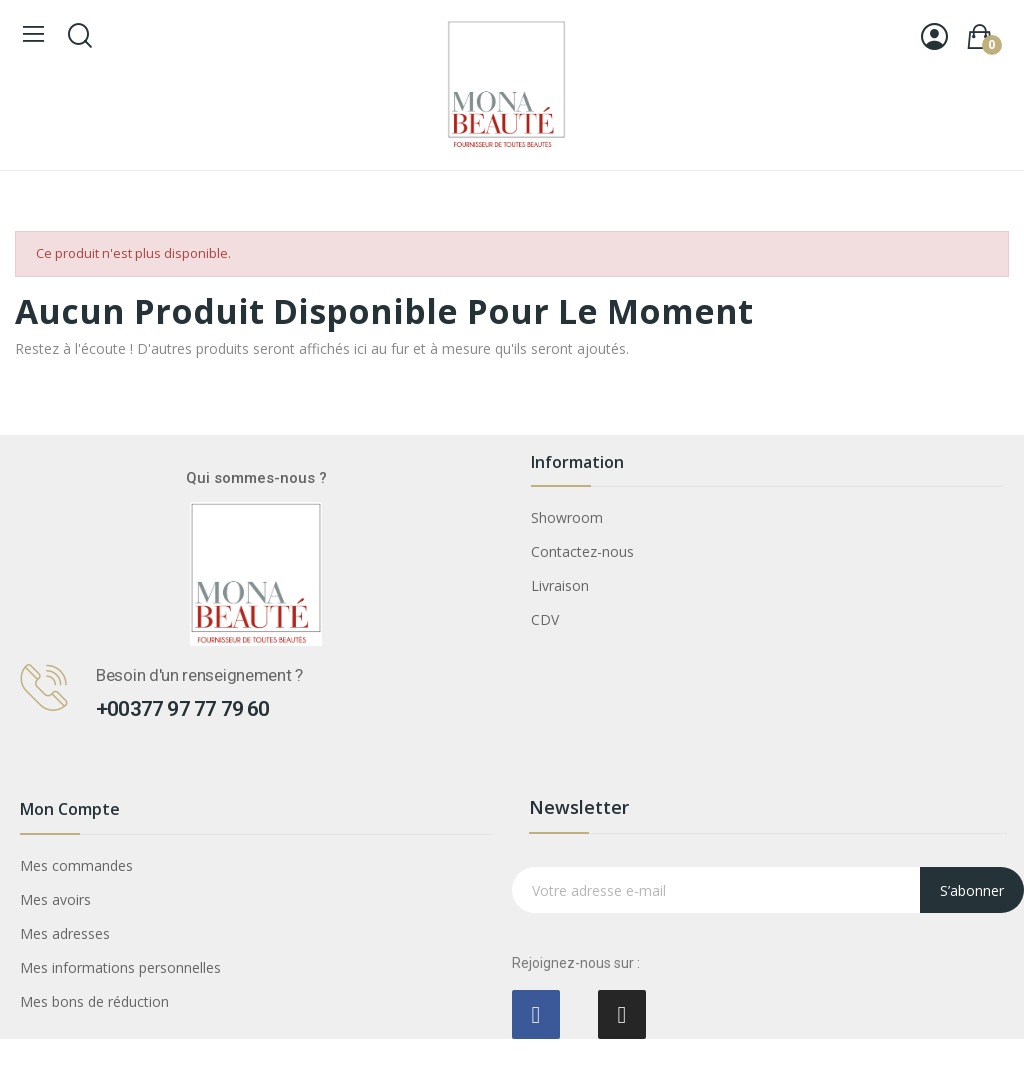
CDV (545, 619)
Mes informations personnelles (120, 967)
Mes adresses (65, 933)
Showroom (567, 517)
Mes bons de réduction (94, 1001)
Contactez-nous (582, 551)
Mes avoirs (55, 899)
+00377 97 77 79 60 (183, 709)
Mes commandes (76, 865)
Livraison (560, 585)
